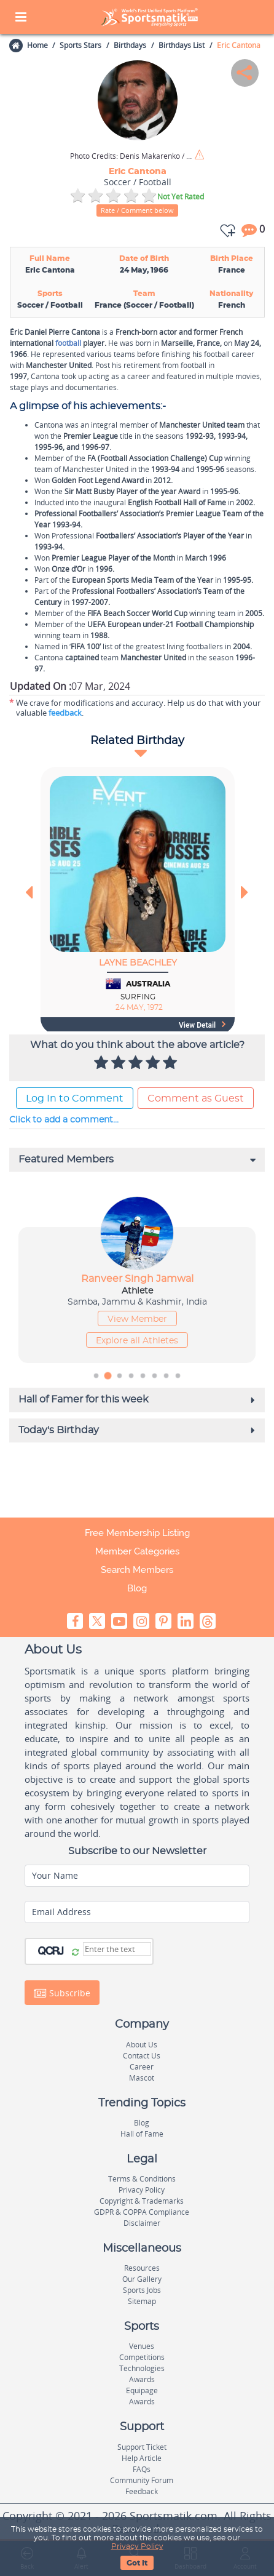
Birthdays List (182, 45)
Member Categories (137, 1551)
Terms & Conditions (142, 2179)
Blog (137, 1588)
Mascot (141, 2078)
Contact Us (141, 2055)
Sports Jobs (142, 2290)
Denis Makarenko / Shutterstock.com (131, 156)
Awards (142, 2379)
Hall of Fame (141, 2134)
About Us (141, 2044)
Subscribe (62, 1993)
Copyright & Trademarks (142, 2201)
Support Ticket (141, 2447)
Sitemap (142, 2301)
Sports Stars (80, 45)
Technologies (142, 2368)
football (68, 343)
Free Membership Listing (137, 1532)
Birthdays (130, 45)
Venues (141, 2346)
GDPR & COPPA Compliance (141, 2212)
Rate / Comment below (137, 210)
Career (142, 2067)
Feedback (141, 2491)
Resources (142, 2268)
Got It (137, 2563)
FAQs (142, 2469)
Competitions (142, 2357)
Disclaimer (141, 2223)
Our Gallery (142, 2279)
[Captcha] (117, 1949)
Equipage (142, 2390)
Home (37, 45)
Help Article (142, 2458)
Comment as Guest (195, 1098)
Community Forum (141, 2480)
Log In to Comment (74, 1098)
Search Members (137, 1569)
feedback (65, 712)
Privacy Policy (137, 2546)
